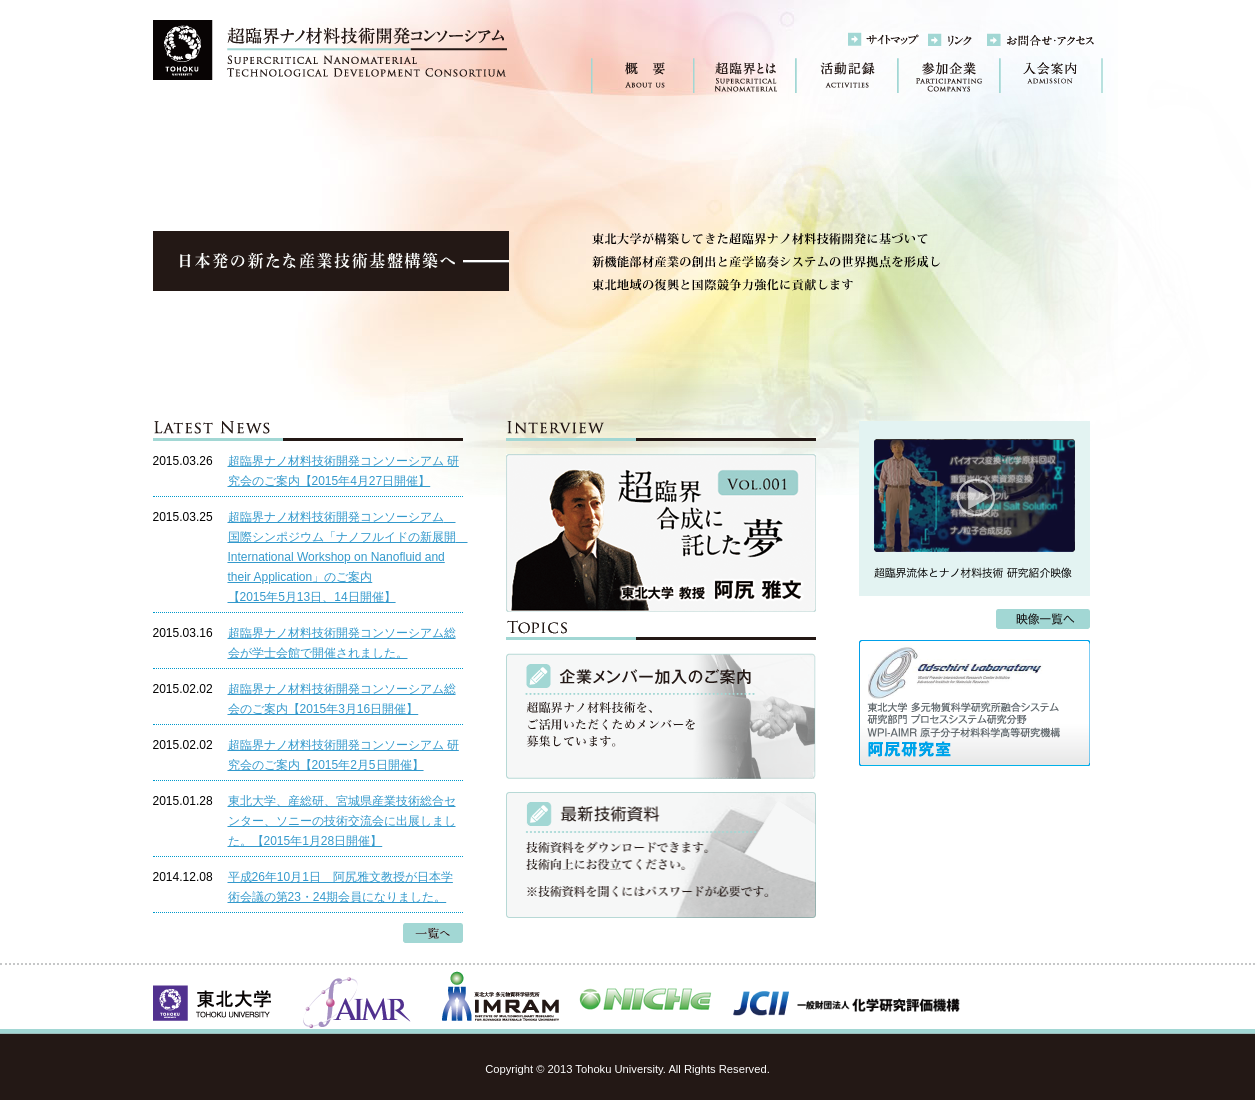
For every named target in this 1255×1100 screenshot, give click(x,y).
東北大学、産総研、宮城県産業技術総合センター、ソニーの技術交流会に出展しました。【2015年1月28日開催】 (342, 821)
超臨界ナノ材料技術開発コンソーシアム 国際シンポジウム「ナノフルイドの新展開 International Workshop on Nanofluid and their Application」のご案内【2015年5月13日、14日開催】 (348, 557)
